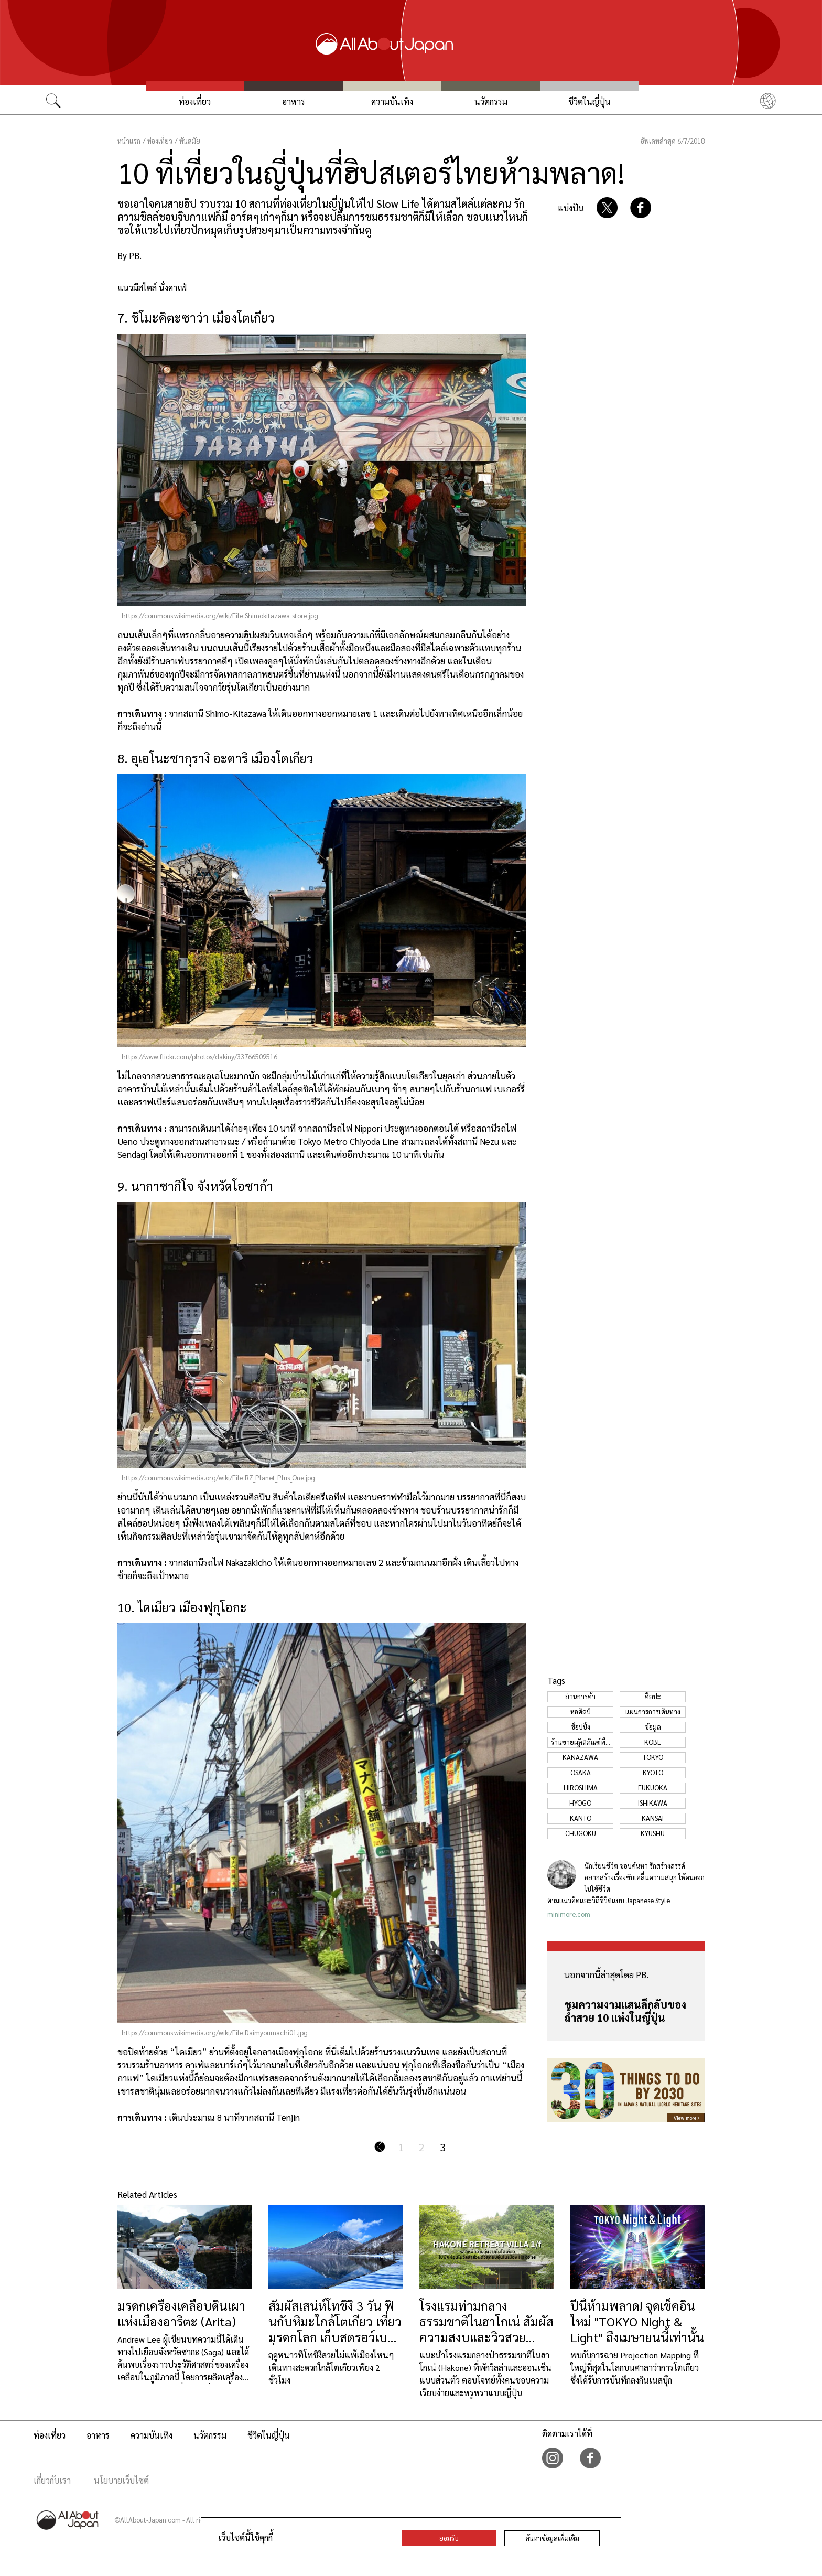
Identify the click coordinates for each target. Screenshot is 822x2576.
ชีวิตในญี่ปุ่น (589, 101)
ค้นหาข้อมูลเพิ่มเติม (552, 2538)
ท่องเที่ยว (195, 101)
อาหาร (293, 101)
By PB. (129, 255)
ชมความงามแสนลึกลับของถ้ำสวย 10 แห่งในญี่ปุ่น (625, 2011)
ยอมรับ (449, 2538)
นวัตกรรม (490, 101)
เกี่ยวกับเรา (52, 2480)
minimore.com (568, 1913)
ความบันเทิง (392, 101)
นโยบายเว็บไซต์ (121, 2480)
